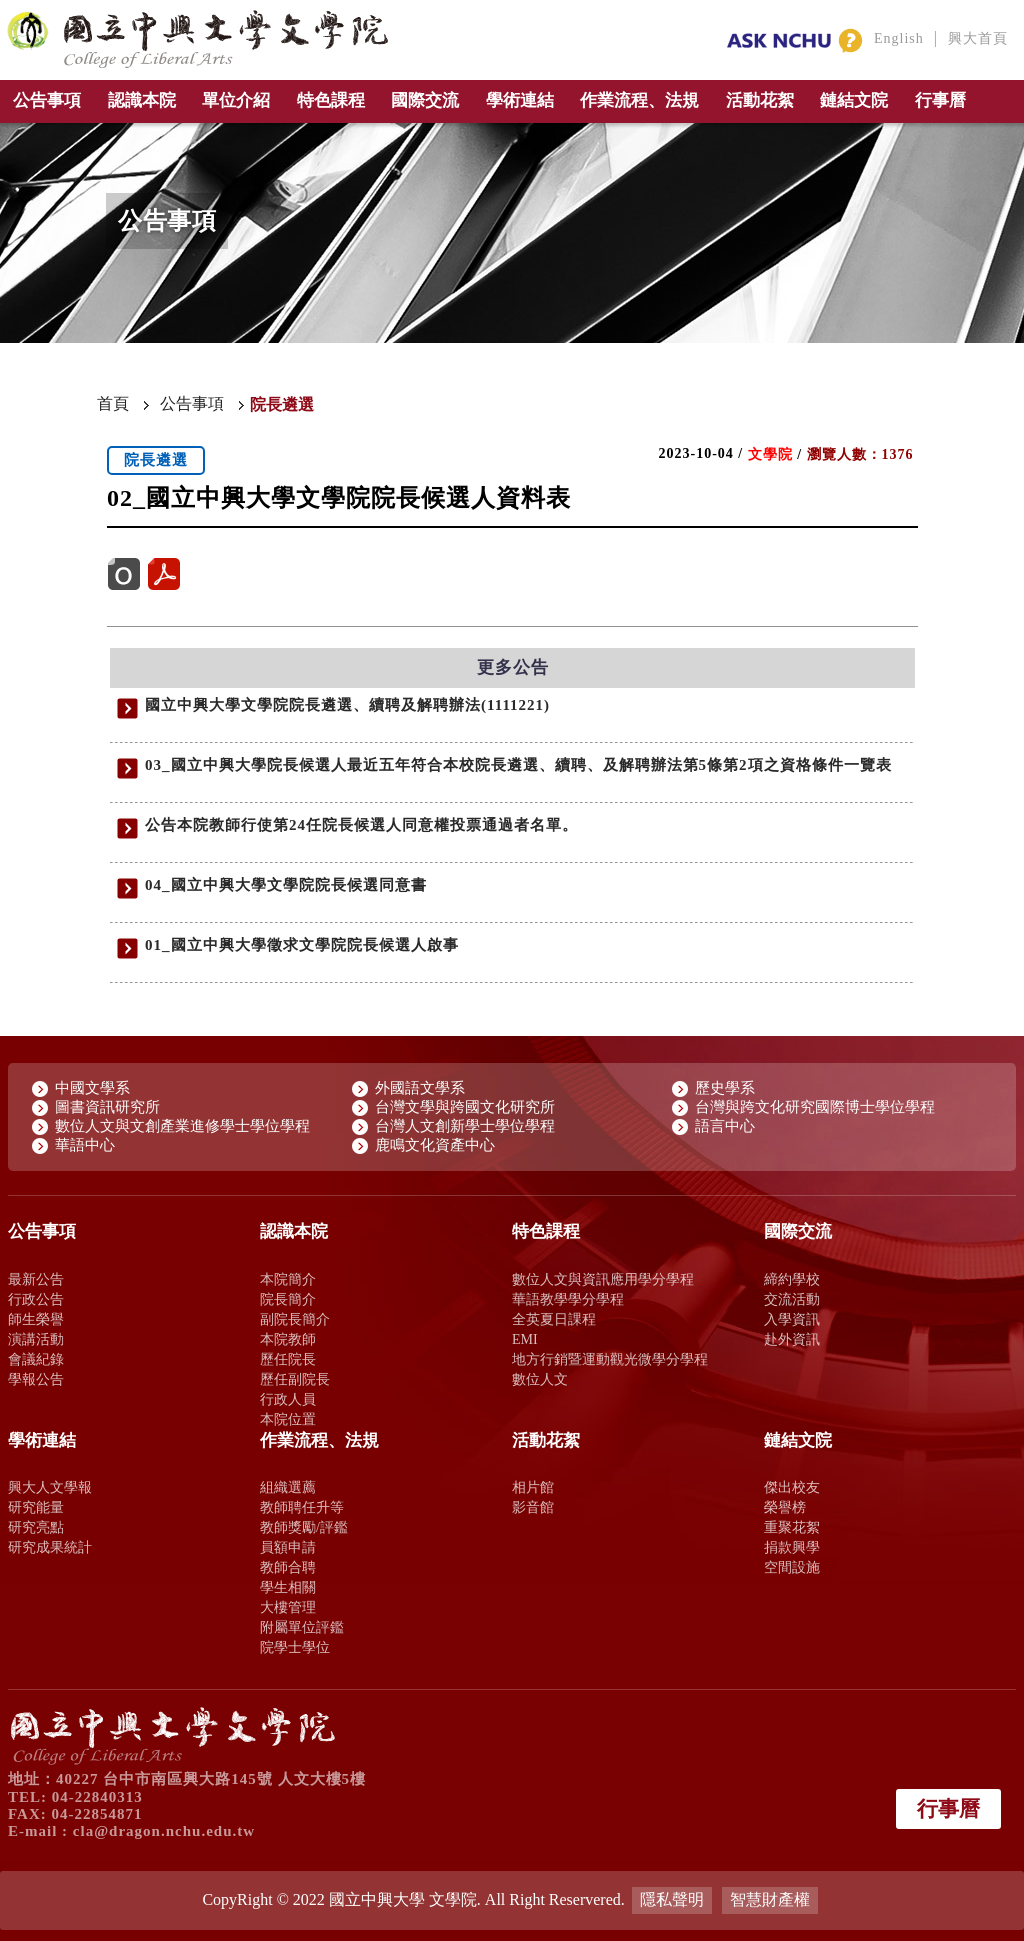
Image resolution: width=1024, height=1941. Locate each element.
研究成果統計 (50, 1547)
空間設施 (792, 1567)
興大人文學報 (50, 1487)
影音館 (533, 1507)
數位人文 (540, 1379)
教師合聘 (288, 1567)
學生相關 (288, 1587)
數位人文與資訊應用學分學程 (603, 1279)
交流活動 (792, 1299)
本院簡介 (288, 1279)
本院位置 (288, 1419)
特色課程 (331, 100)
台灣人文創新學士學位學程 (465, 1126)
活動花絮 (760, 100)
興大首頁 (978, 38)
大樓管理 (288, 1607)
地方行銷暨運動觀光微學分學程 (610, 1359)
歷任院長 (288, 1359)
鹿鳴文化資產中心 (435, 1145)
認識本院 (142, 100)
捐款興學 (792, 1547)
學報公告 (36, 1379)
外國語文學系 (420, 1088)
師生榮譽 (36, 1319)
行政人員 (288, 1399)
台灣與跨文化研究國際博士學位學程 (815, 1107)
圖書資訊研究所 (107, 1107)
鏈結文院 (854, 100)
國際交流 (425, 100)
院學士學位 (295, 1647)
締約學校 (792, 1279)
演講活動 (36, 1339)
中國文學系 (92, 1088)
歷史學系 (725, 1088)
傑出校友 (792, 1487)
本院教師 (288, 1339)
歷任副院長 (295, 1379)
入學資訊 (792, 1319)
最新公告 (36, 1279)
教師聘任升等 (302, 1507)
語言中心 (725, 1126)
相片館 (533, 1487)
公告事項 (47, 100)
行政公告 (36, 1299)
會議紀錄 (36, 1359)
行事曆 (940, 100)
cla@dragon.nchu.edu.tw (164, 1831)
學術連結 (520, 100)
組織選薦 (288, 1487)
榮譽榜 (785, 1507)
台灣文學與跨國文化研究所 (465, 1107)
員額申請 (288, 1547)
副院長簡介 (295, 1319)
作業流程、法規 (639, 100)
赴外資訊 (792, 1339)
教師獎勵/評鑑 (304, 1527)
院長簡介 (288, 1299)
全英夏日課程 (554, 1319)
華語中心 (85, 1145)
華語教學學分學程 (568, 1299)
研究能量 (36, 1507)
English (899, 38)
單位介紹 (236, 100)
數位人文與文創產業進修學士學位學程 (182, 1126)
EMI (525, 1339)
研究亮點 (36, 1527)
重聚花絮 (792, 1527)
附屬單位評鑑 (302, 1627)
